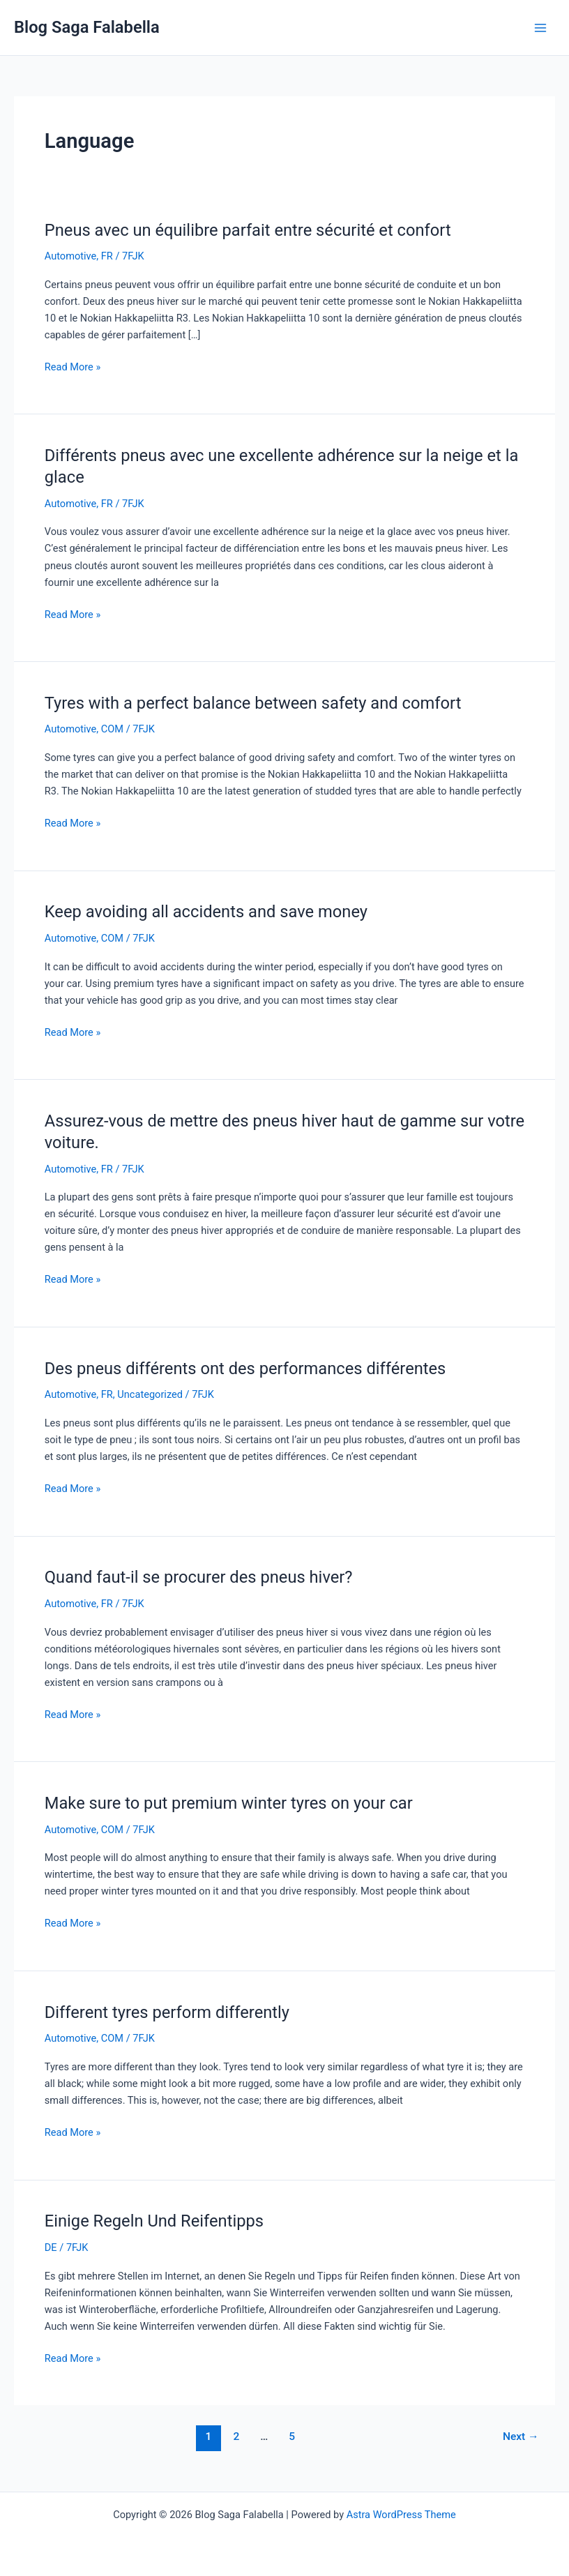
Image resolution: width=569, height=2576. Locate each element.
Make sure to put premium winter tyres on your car (229, 1803)
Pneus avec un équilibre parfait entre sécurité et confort (248, 230)
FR (107, 256)
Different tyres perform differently (167, 2012)
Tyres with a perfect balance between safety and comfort (253, 703)
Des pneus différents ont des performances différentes (245, 1368)
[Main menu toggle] (540, 28)
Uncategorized (150, 1394)
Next (521, 2436)
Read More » (73, 366)
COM (112, 729)
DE (51, 2247)
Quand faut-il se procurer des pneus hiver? (199, 1577)
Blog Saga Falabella (87, 27)
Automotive (71, 256)
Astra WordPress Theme (401, 2514)
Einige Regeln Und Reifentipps (154, 2221)
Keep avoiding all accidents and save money (206, 911)
